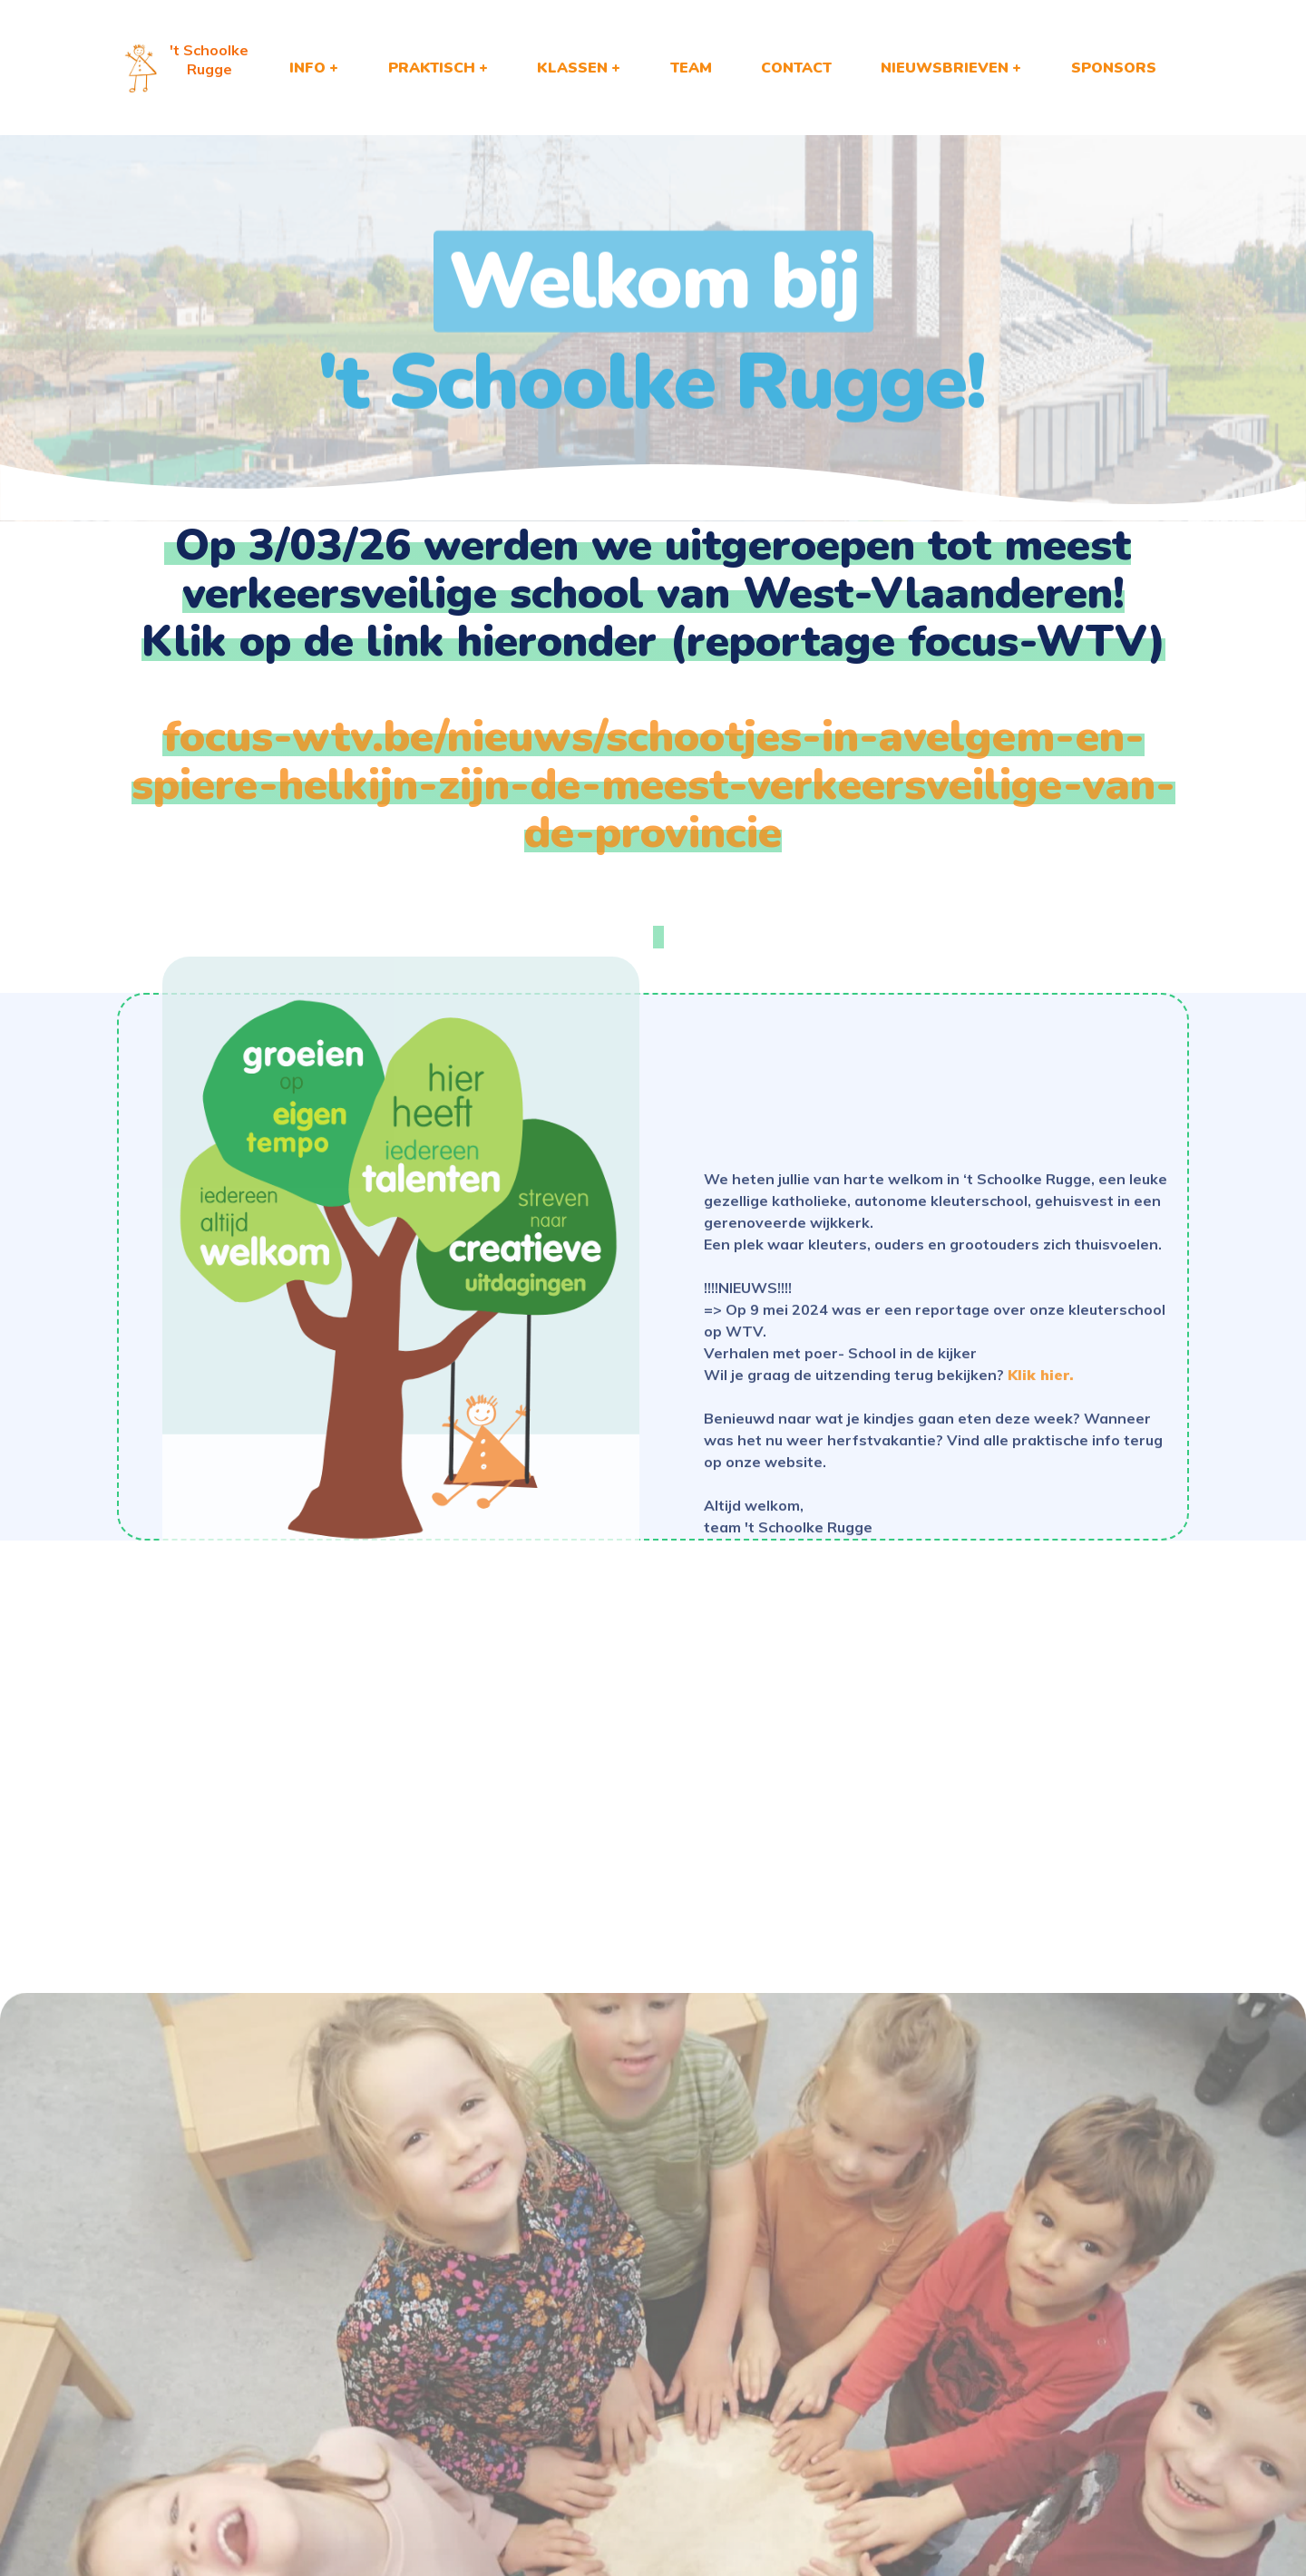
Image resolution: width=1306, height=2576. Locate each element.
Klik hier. (1041, 1493)
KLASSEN (572, 68)
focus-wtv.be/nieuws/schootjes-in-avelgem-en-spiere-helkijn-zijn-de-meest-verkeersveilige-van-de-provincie (653, 784)
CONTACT (796, 68)
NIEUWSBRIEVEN (945, 68)
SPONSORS (1113, 68)
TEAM (691, 68)
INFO (307, 68)
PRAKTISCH (431, 68)
